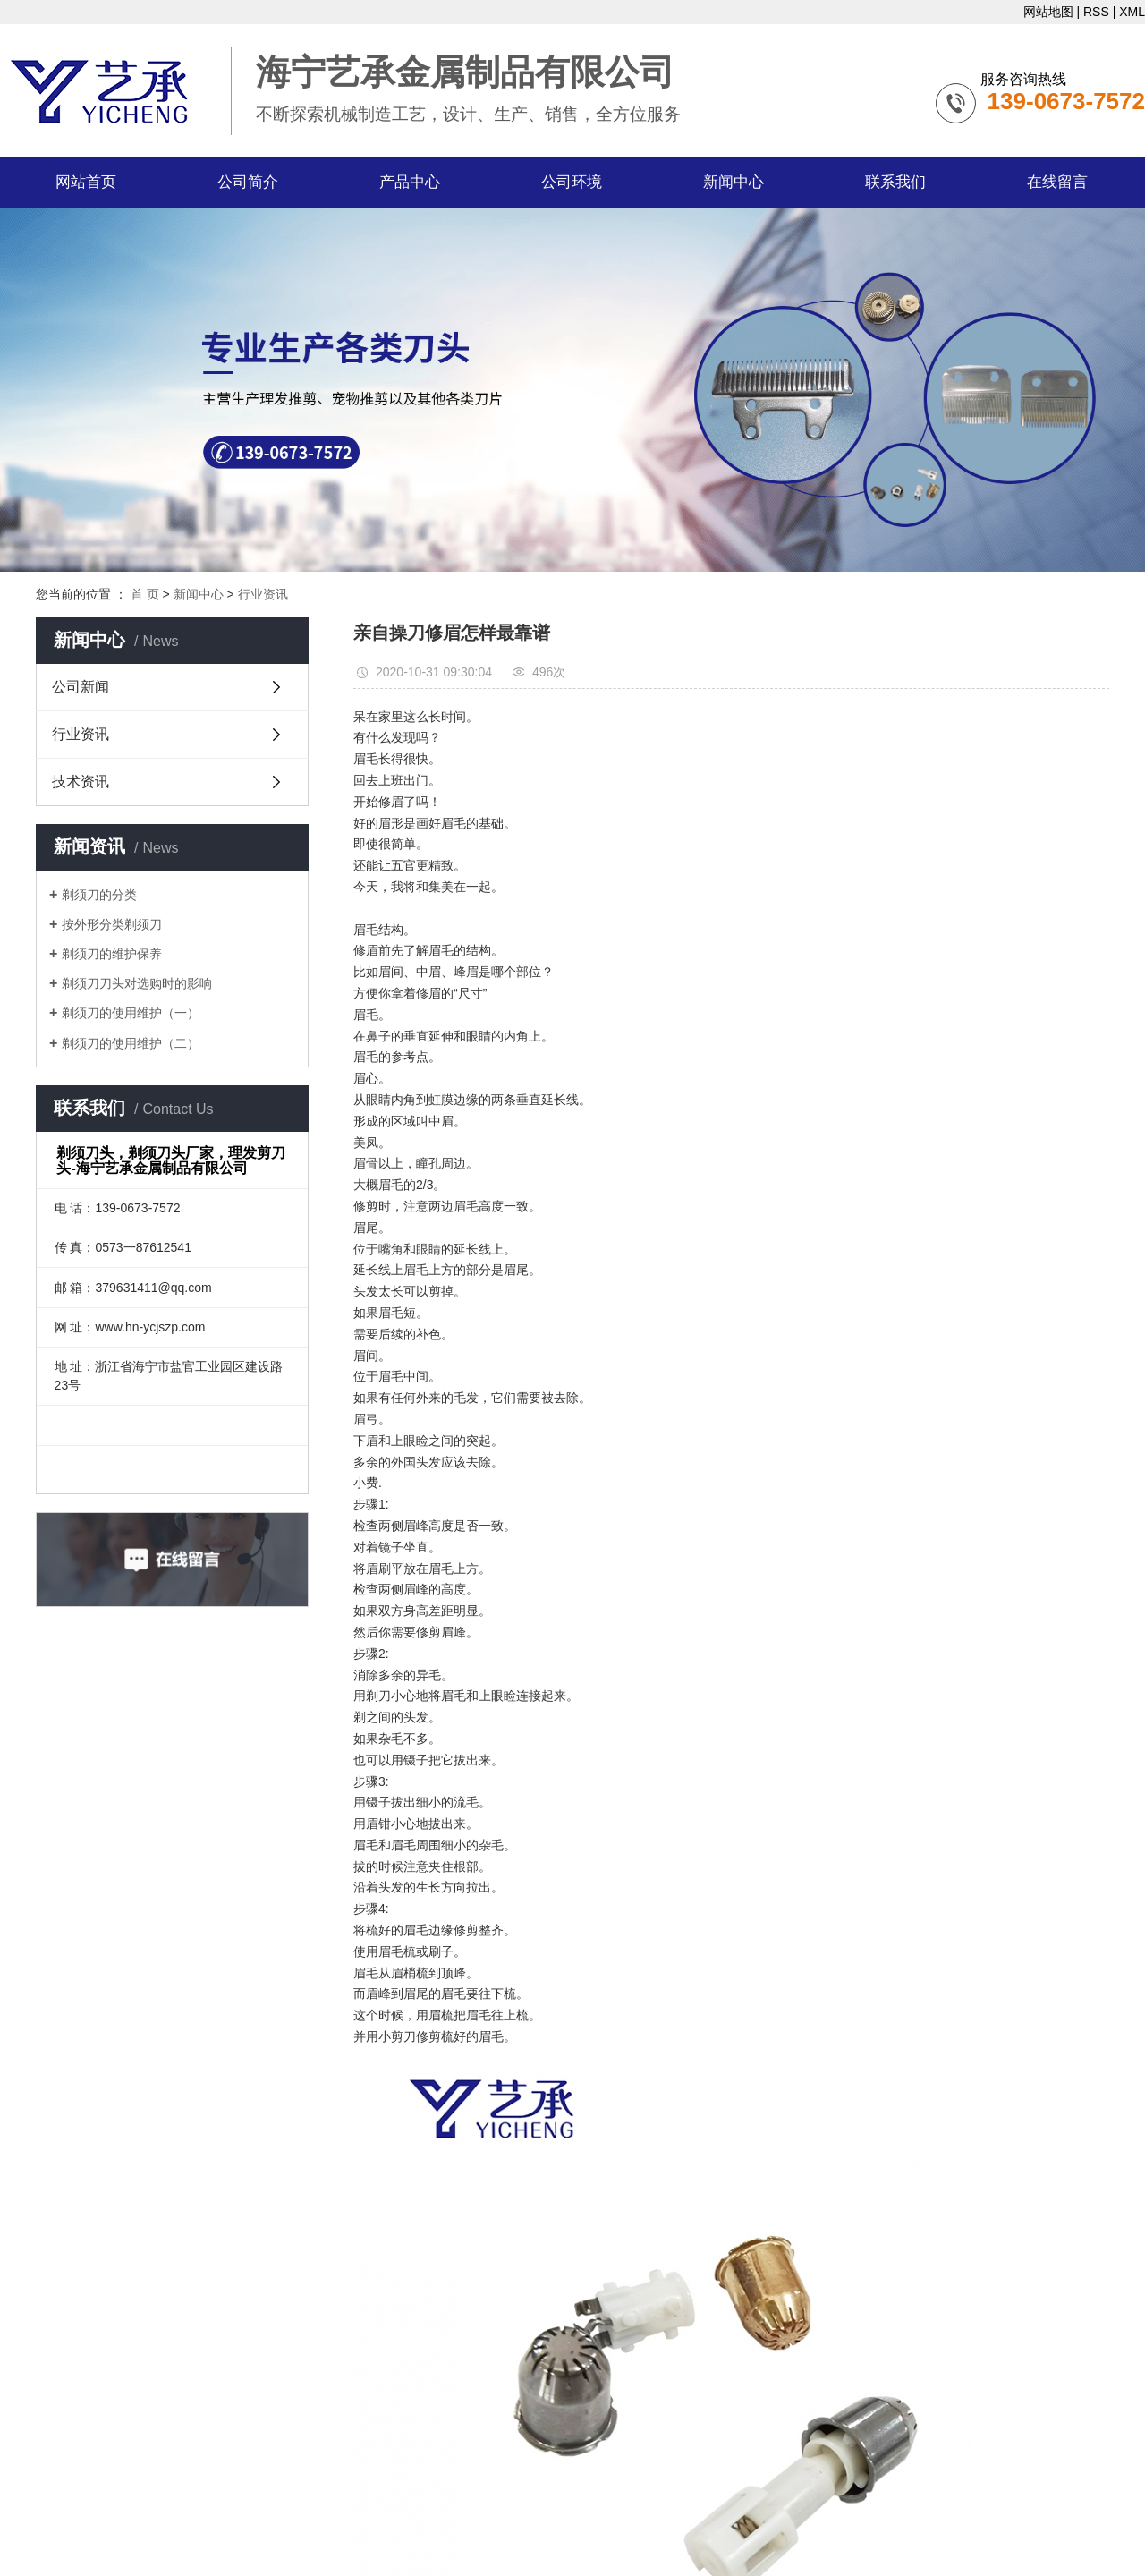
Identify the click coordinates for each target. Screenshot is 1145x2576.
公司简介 (247, 182)
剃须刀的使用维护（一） (130, 1013)
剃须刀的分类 (99, 895)
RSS (1096, 11)
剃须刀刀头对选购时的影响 (137, 983)
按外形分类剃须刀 (112, 924)
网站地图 (1048, 11)
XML (1132, 11)
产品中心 (409, 182)
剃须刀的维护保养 (112, 954)
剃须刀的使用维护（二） (130, 1043)
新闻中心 (733, 182)
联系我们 (895, 182)
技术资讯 (80, 781)
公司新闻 (80, 686)
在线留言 (1057, 182)
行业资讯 (263, 594)
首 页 (145, 594)
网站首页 (85, 182)
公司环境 (571, 182)
